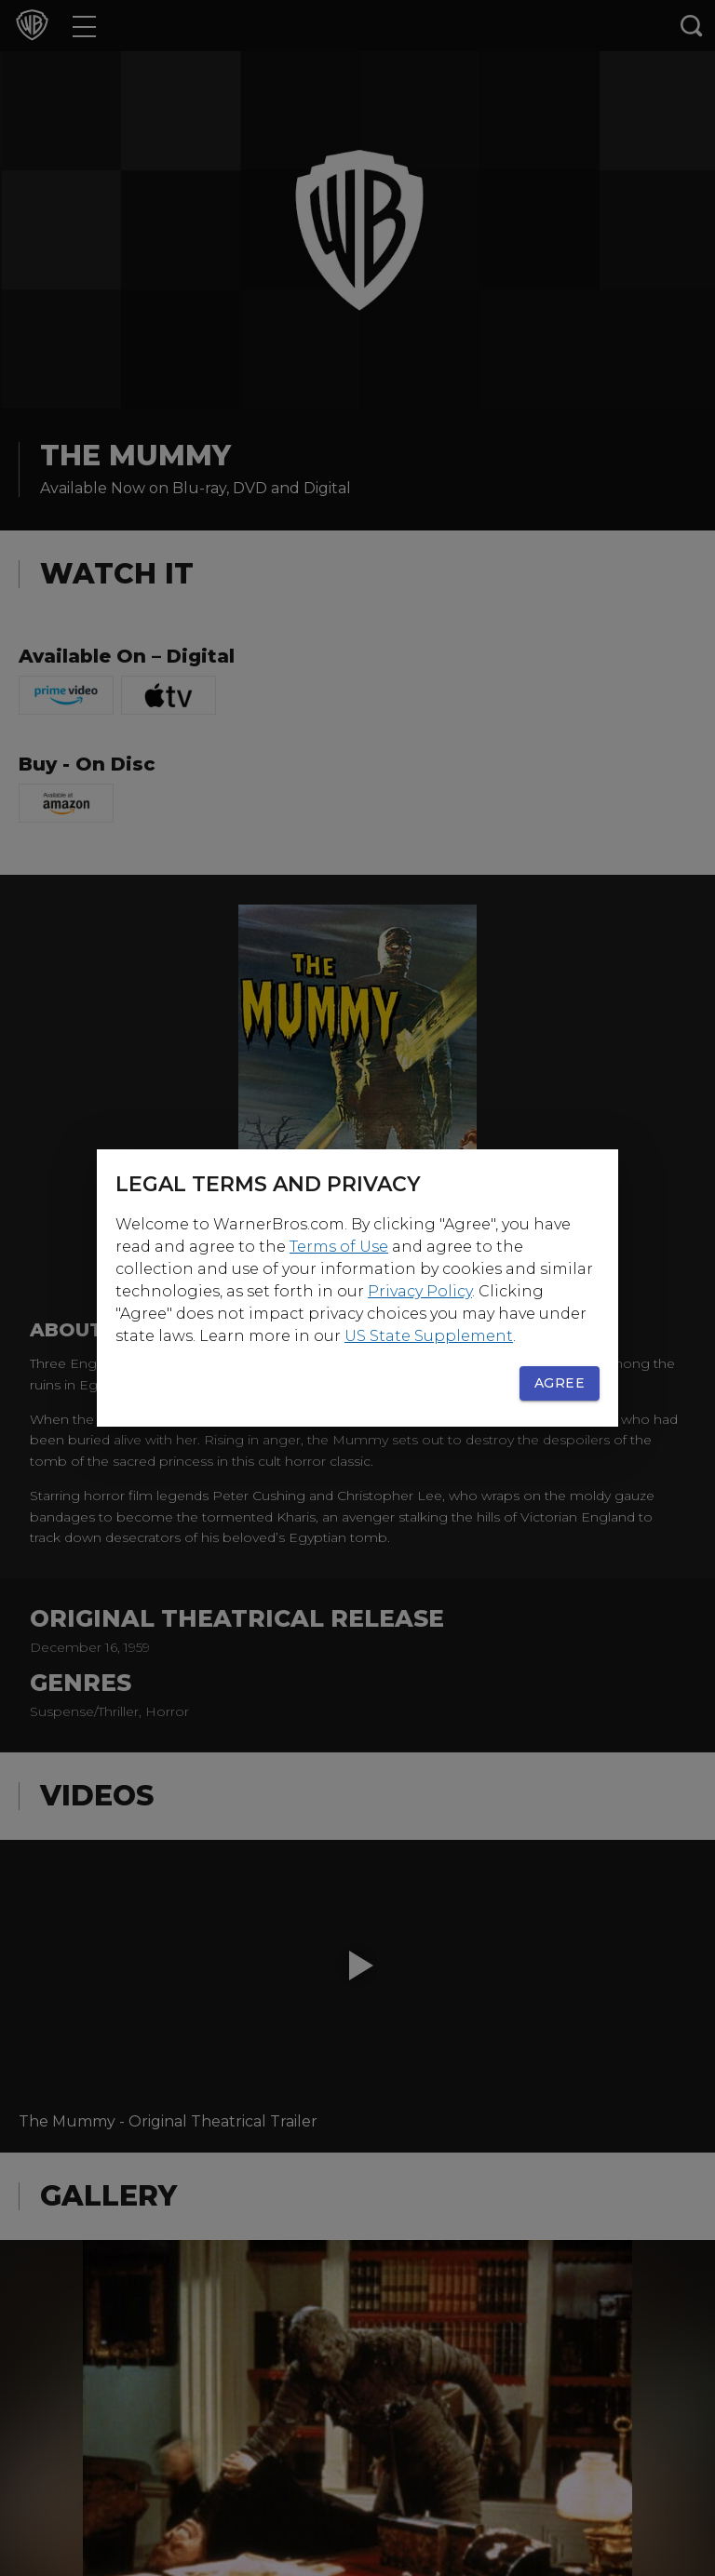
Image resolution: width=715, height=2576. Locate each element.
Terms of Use (339, 1246)
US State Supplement (428, 1336)
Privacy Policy (420, 1291)
